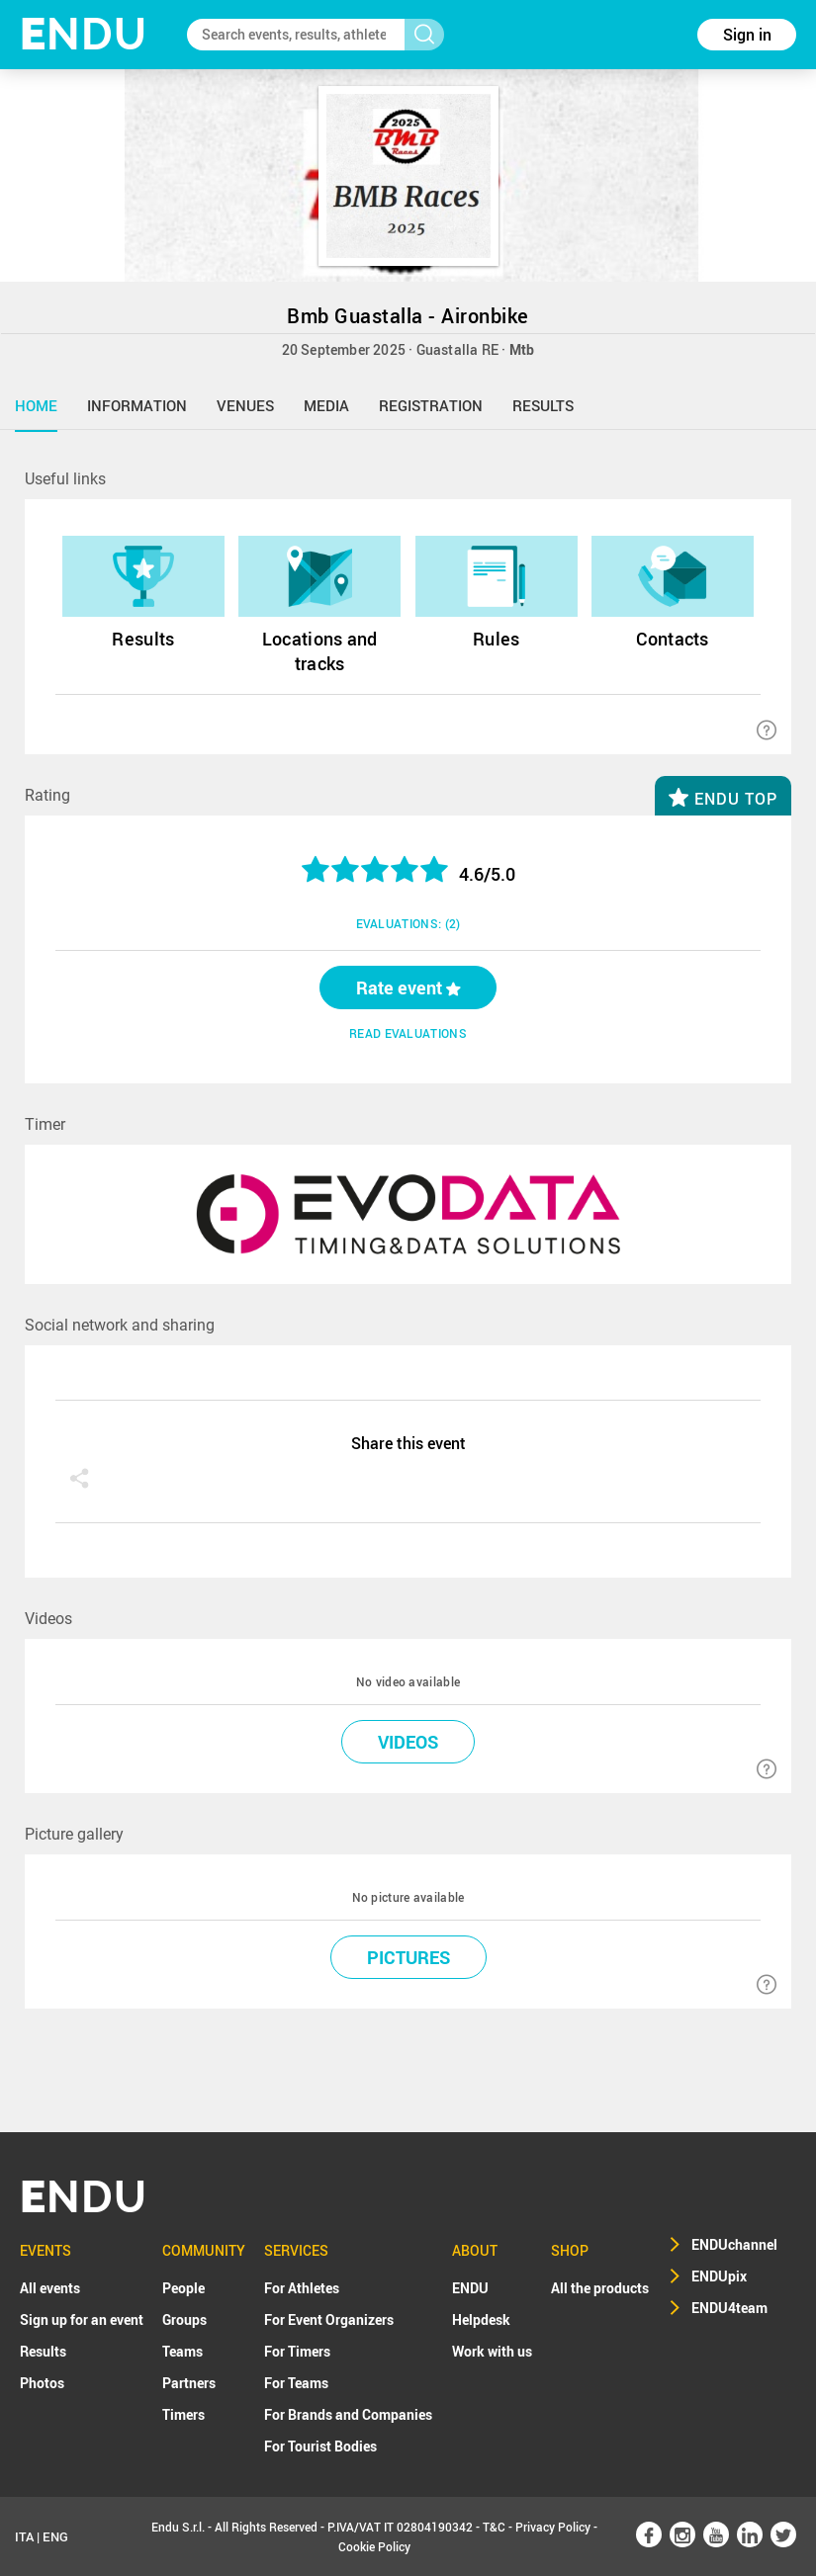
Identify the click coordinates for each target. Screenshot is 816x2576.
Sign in (747, 34)
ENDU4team (729, 2307)
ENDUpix (719, 2276)
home (36, 405)
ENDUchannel (734, 2244)
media (326, 405)
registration (431, 405)
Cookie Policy (374, 2546)
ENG (55, 2536)
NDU (83, 34)
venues (245, 405)
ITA (24, 2536)
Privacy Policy (552, 2526)
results (543, 405)
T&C (494, 2526)
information (137, 405)
